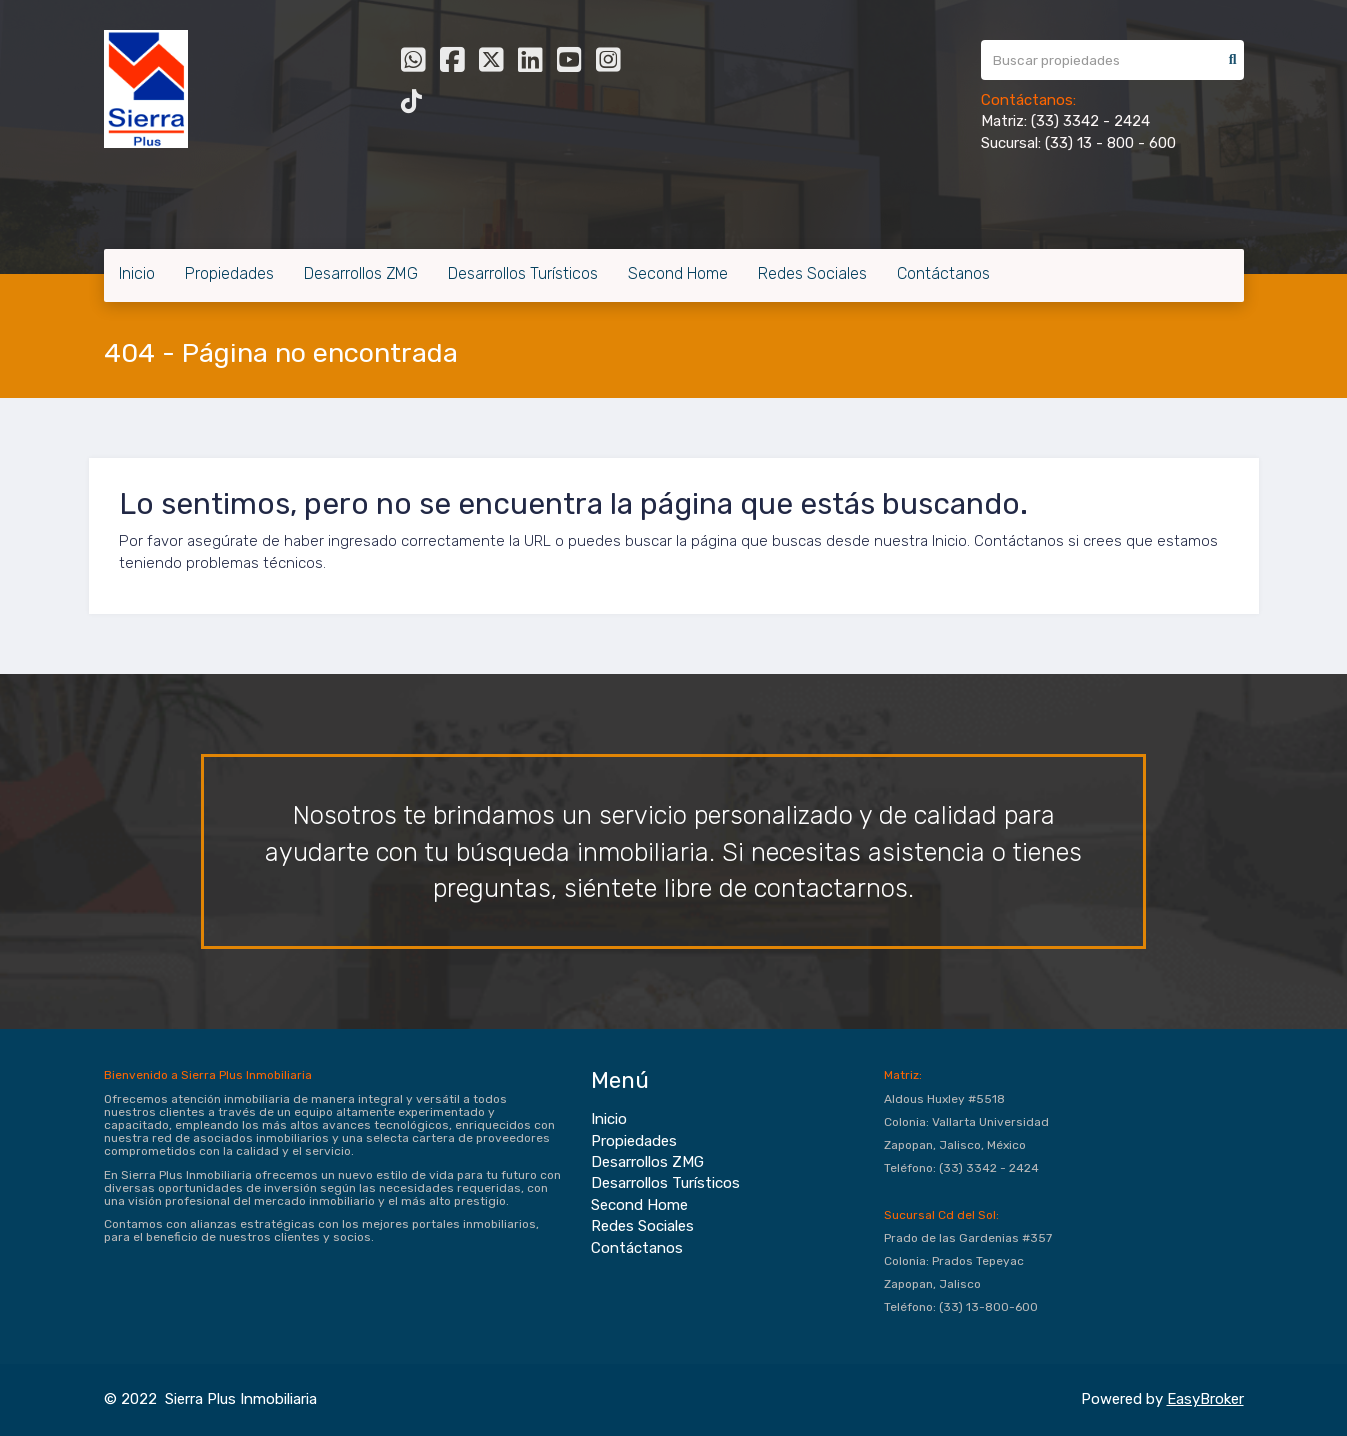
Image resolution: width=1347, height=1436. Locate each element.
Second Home (678, 273)
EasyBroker (1205, 1399)
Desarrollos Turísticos (523, 273)
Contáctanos (943, 273)
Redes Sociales (812, 273)
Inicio (137, 273)
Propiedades (229, 273)
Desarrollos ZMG (361, 273)
